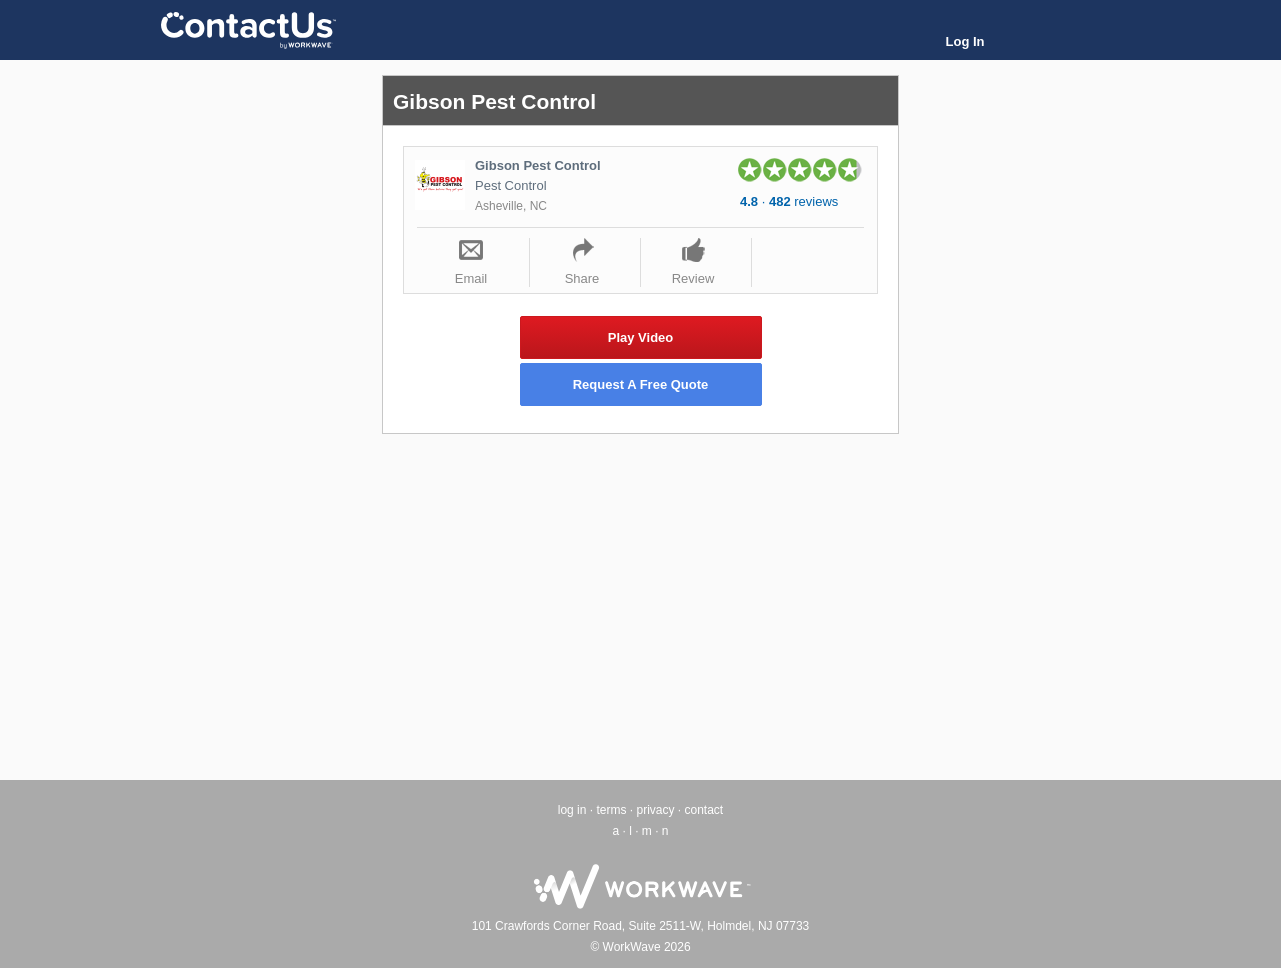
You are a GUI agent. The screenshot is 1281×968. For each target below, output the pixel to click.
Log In (965, 41)
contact (704, 810)
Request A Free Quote (641, 384)
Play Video (641, 337)
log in (572, 810)
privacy (655, 810)
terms (611, 810)
